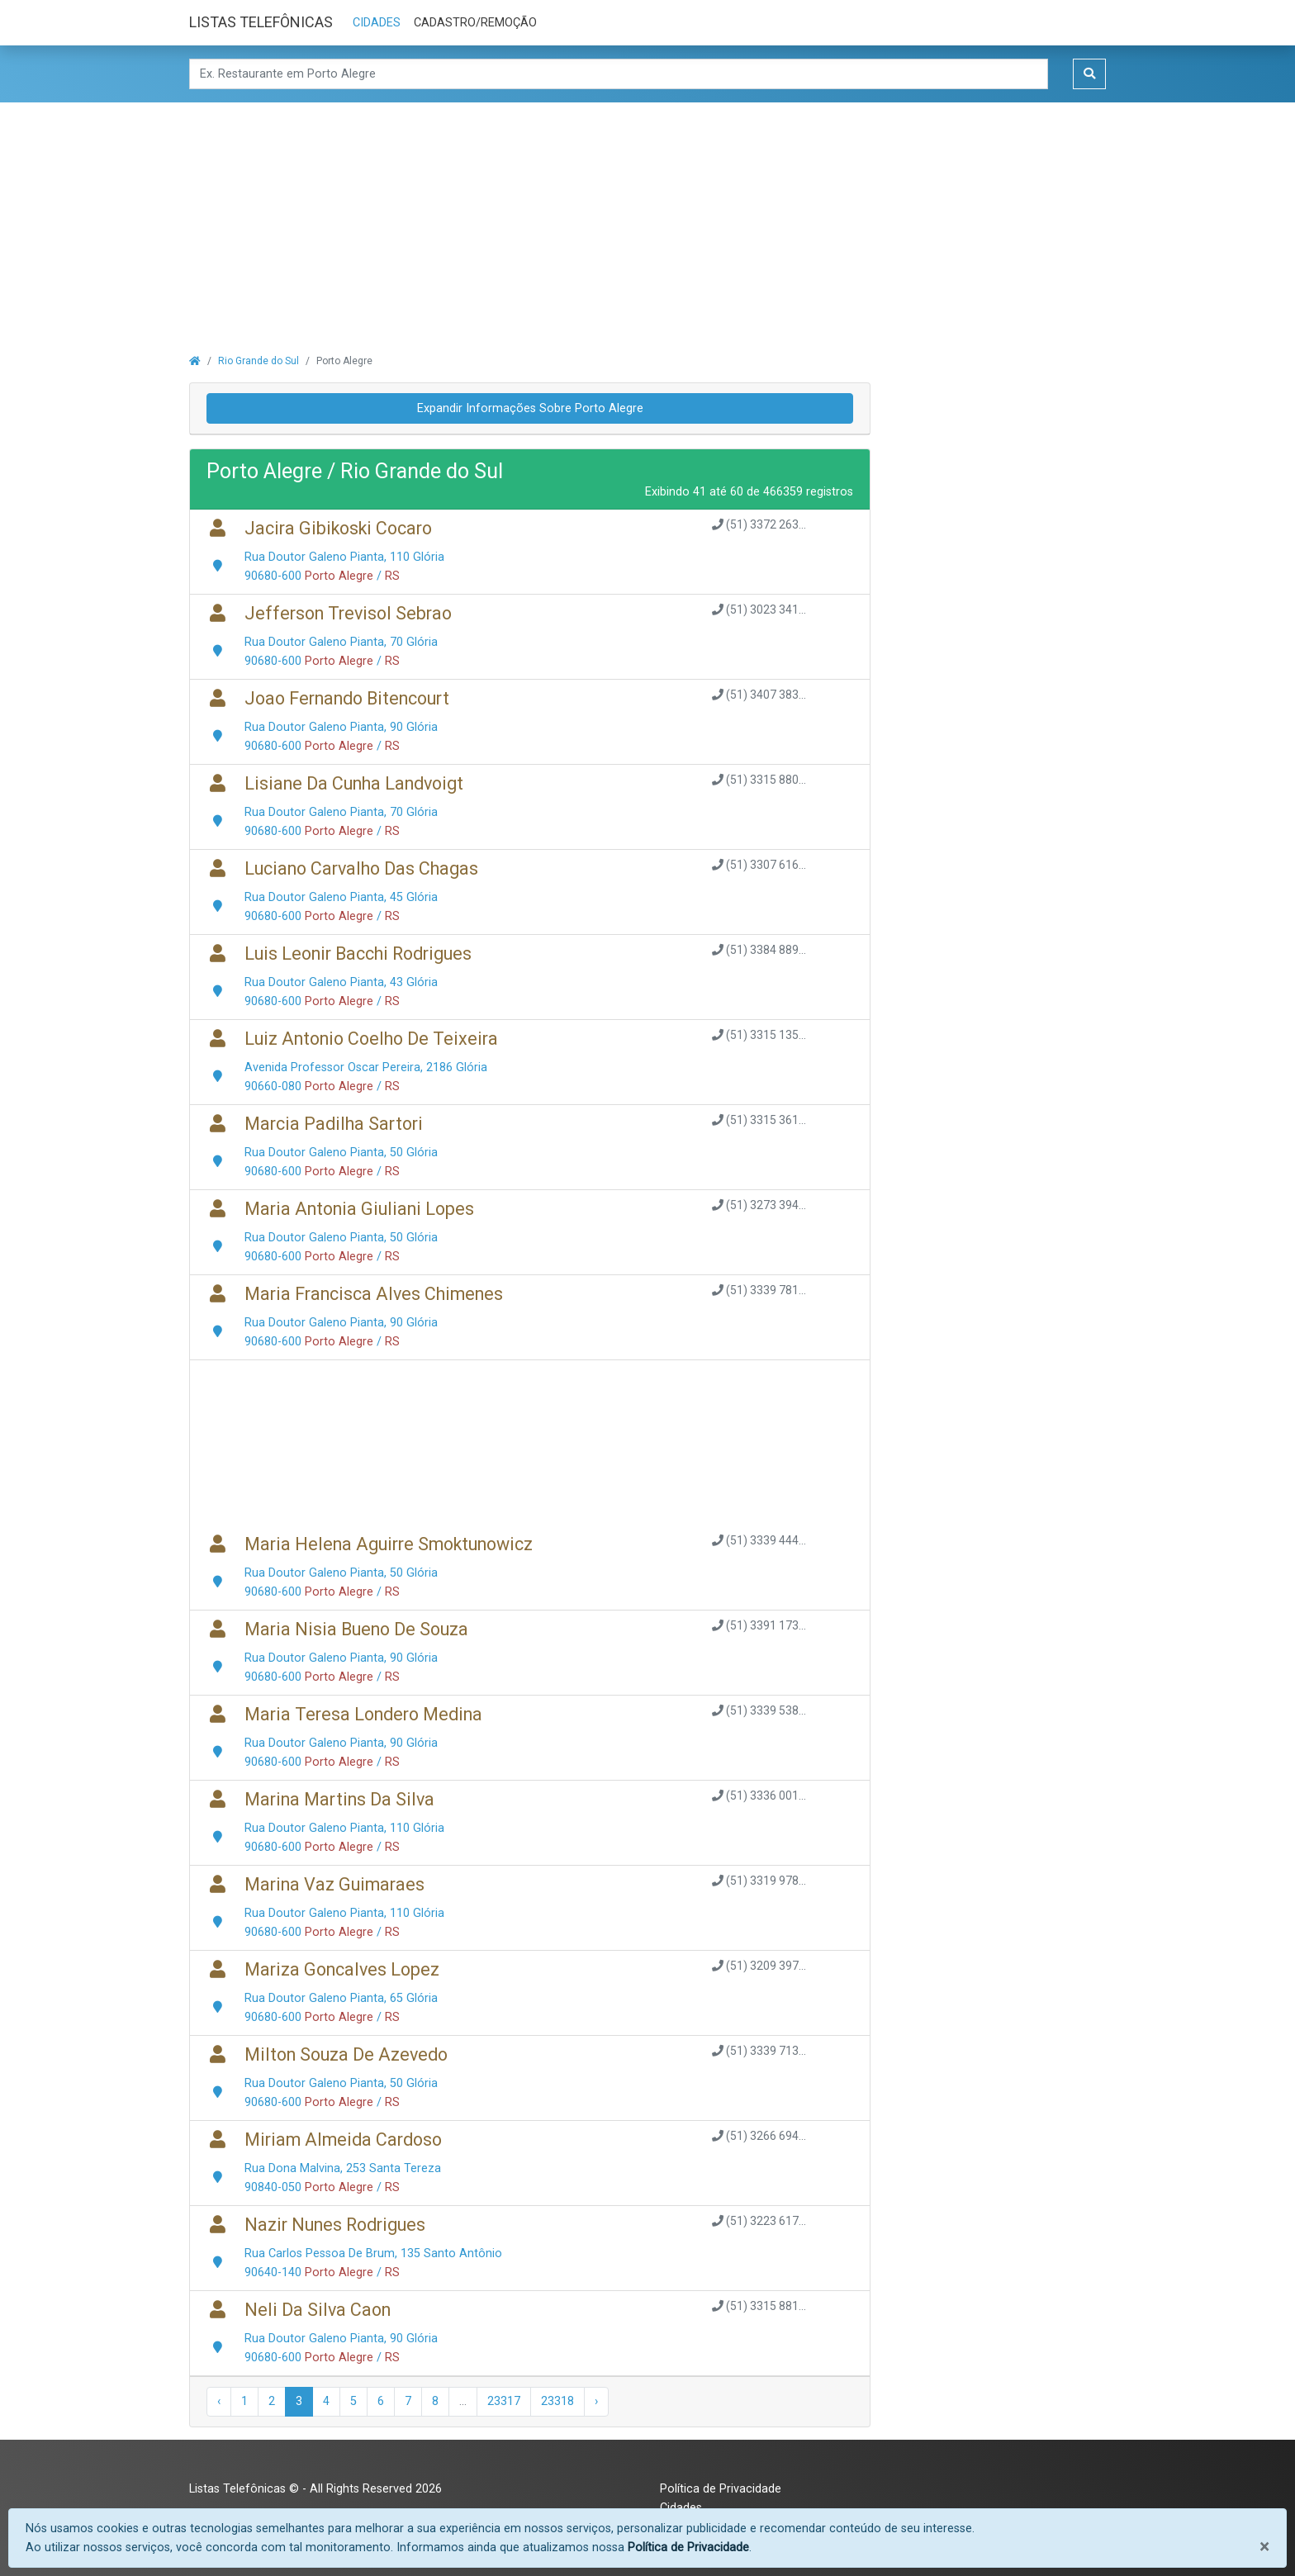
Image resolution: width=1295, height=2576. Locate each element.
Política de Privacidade (720, 2489)
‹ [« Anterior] (219, 2401)
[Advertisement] (647, 218)
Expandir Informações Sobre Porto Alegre (530, 408)
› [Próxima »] (596, 2401)
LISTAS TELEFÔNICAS (261, 22)
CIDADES (377, 23)
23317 (503, 2401)
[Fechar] (1264, 2547)
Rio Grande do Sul (258, 361)
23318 (557, 2401)
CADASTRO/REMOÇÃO (475, 23)
